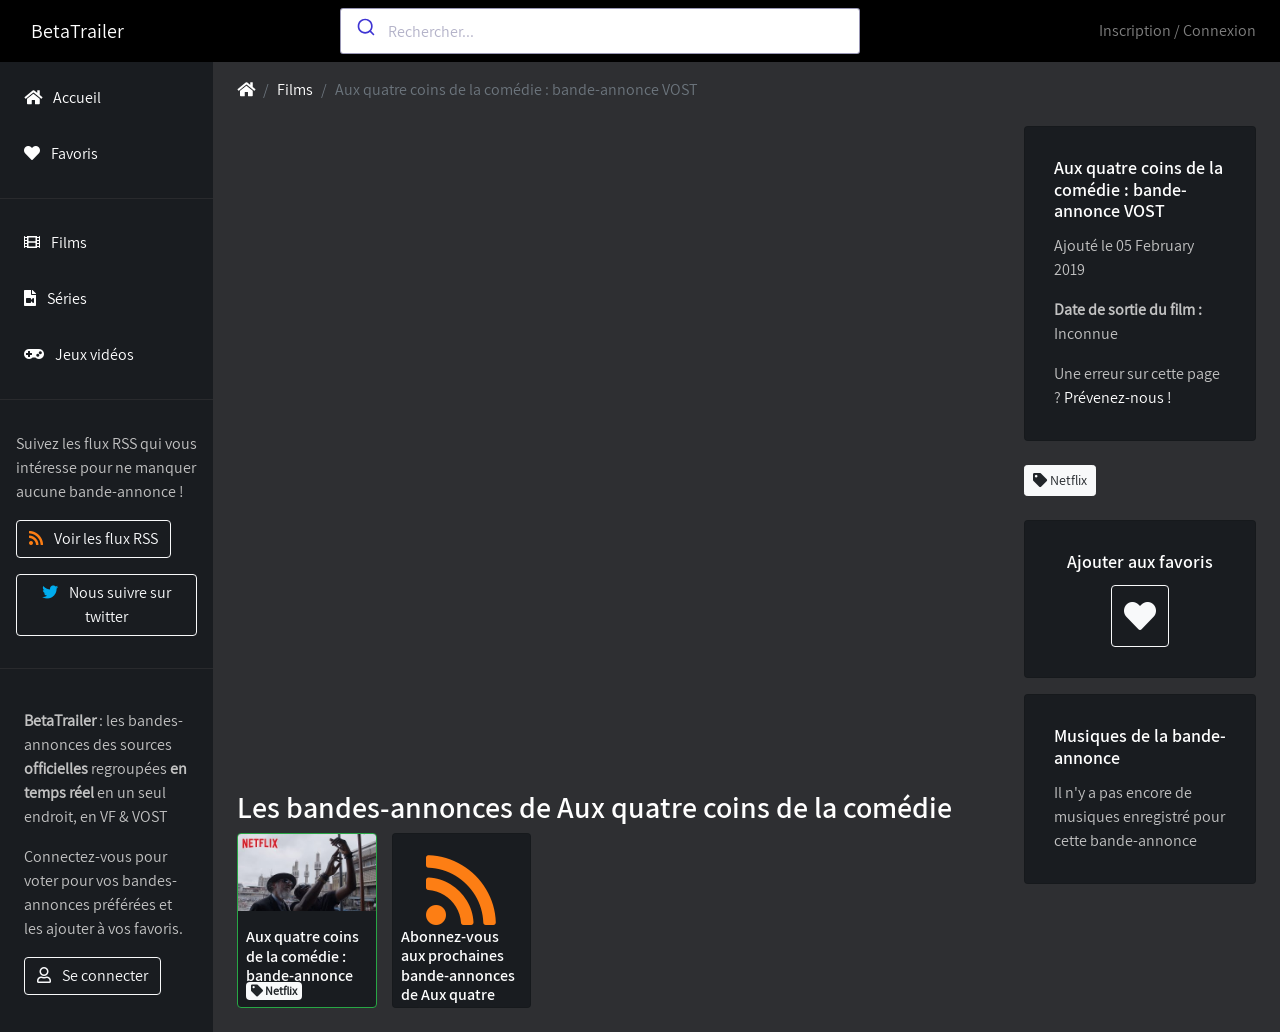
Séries (51, 298)
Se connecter (92, 975)
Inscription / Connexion (1177, 30)
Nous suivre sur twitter (106, 604)
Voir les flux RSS (93, 538)
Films (51, 242)
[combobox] (600, 31)
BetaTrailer (77, 31)
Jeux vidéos (75, 354)
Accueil (58, 97)
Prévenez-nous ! (1118, 397)
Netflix (1060, 480)
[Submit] (364, 27)
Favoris (57, 153)
